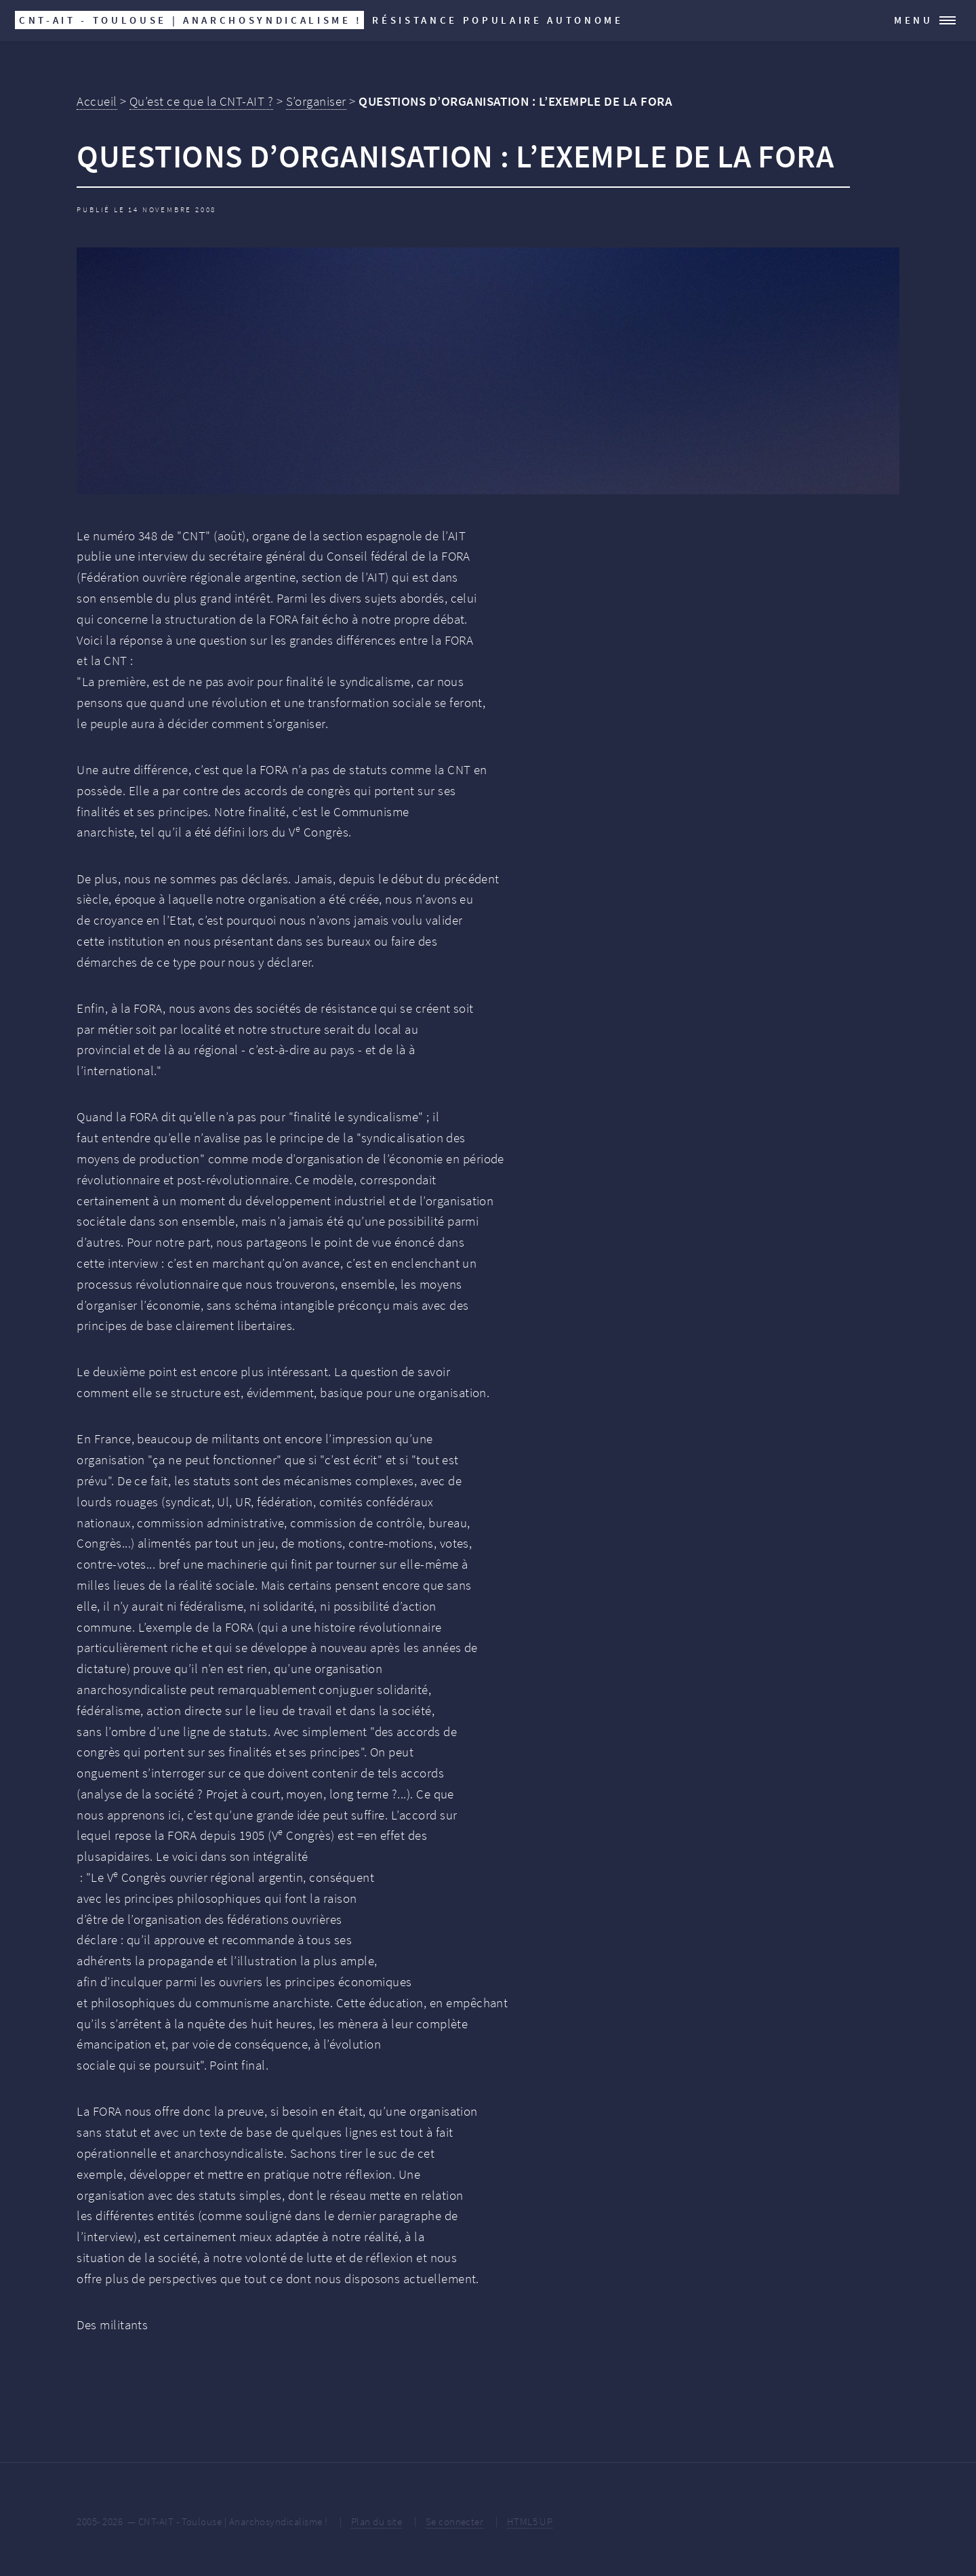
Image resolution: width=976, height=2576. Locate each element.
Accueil (97, 101)
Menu (913, 20)
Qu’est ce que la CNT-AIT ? (201, 101)
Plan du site (377, 2521)
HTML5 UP (530, 2521)
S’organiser (316, 101)
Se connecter (455, 2521)
